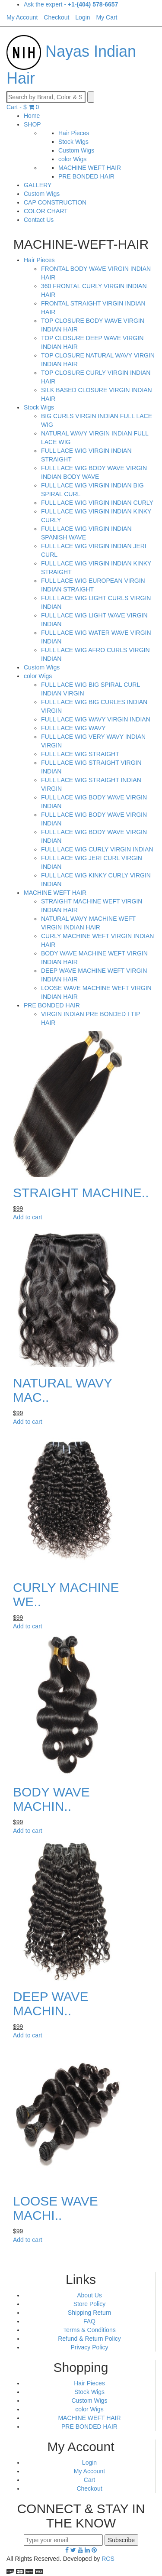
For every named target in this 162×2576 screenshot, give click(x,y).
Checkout (89, 2488)
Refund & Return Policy (89, 2338)
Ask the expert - (71, 4)
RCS (108, 2558)
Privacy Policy (89, 2347)
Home (32, 115)
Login (89, 2462)
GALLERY (37, 185)
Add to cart (27, 1217)
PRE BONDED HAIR (86, 176)
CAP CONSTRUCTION (55, 202)
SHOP (32, 124)
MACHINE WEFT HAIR (89, 167)
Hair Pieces (73, 133)
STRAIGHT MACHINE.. (81, 1193)
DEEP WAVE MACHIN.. (51, 2003)
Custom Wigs (76, 150)
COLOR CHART (46, 211)
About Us (89, 2295)
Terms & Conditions (89, 2329)
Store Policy (89, 2303)
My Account (89, 2471)
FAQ (89, 2321)
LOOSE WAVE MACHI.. (55, 2208)
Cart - (22, 107)
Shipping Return (89, 2312)
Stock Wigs (73, 141)
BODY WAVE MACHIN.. (51, 1799)
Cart (89, 2479)
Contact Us (39, 219)
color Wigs (72, 159)
